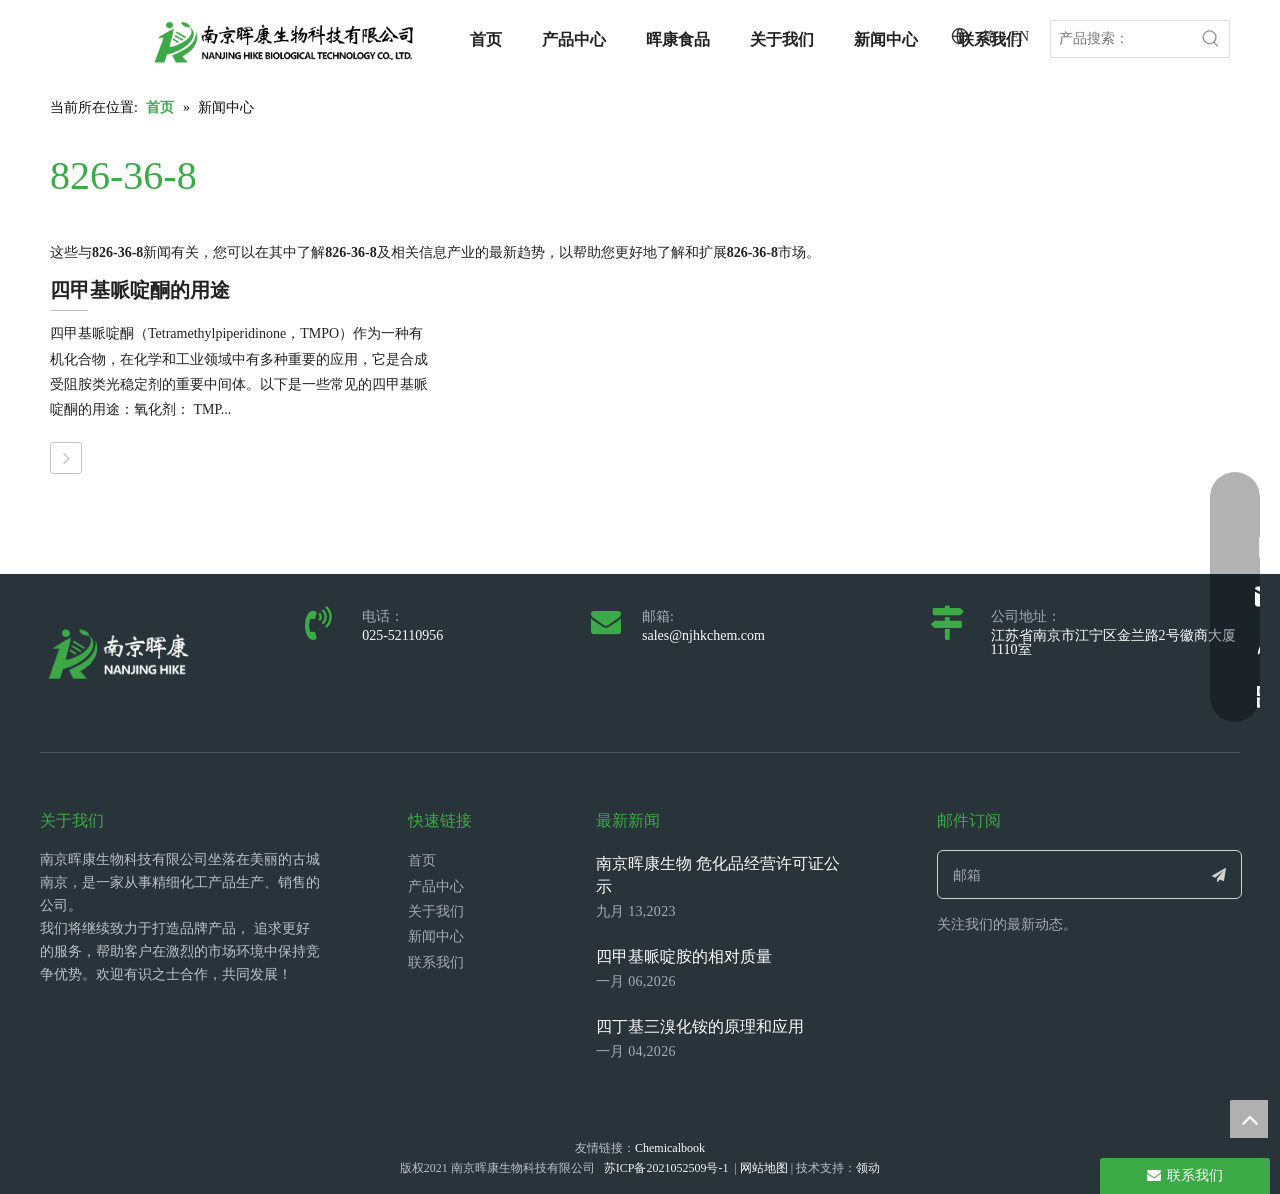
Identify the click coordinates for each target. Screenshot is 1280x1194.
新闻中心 (436, 936)
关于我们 (436, 911)
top (1249, 1119)
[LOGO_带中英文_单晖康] (284, 42)
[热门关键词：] (1211, 39)
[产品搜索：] (1122, 39)
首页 (422, 860)
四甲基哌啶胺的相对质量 (684, 956)
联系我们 (436, 962)
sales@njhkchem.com (703, 635)
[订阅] (1219, 874)
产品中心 (436, 886)
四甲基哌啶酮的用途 (140, 290)
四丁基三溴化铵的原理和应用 (700, 1026)
